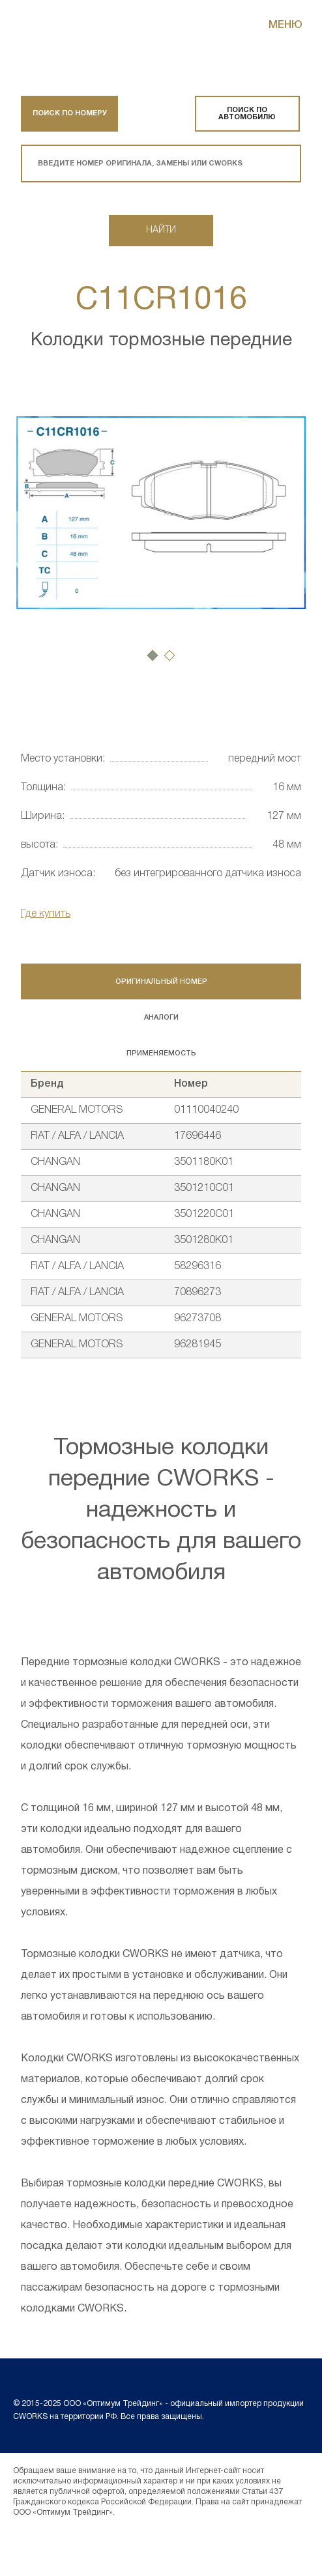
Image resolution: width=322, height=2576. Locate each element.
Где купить (45, 914)
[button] (152, 655)
